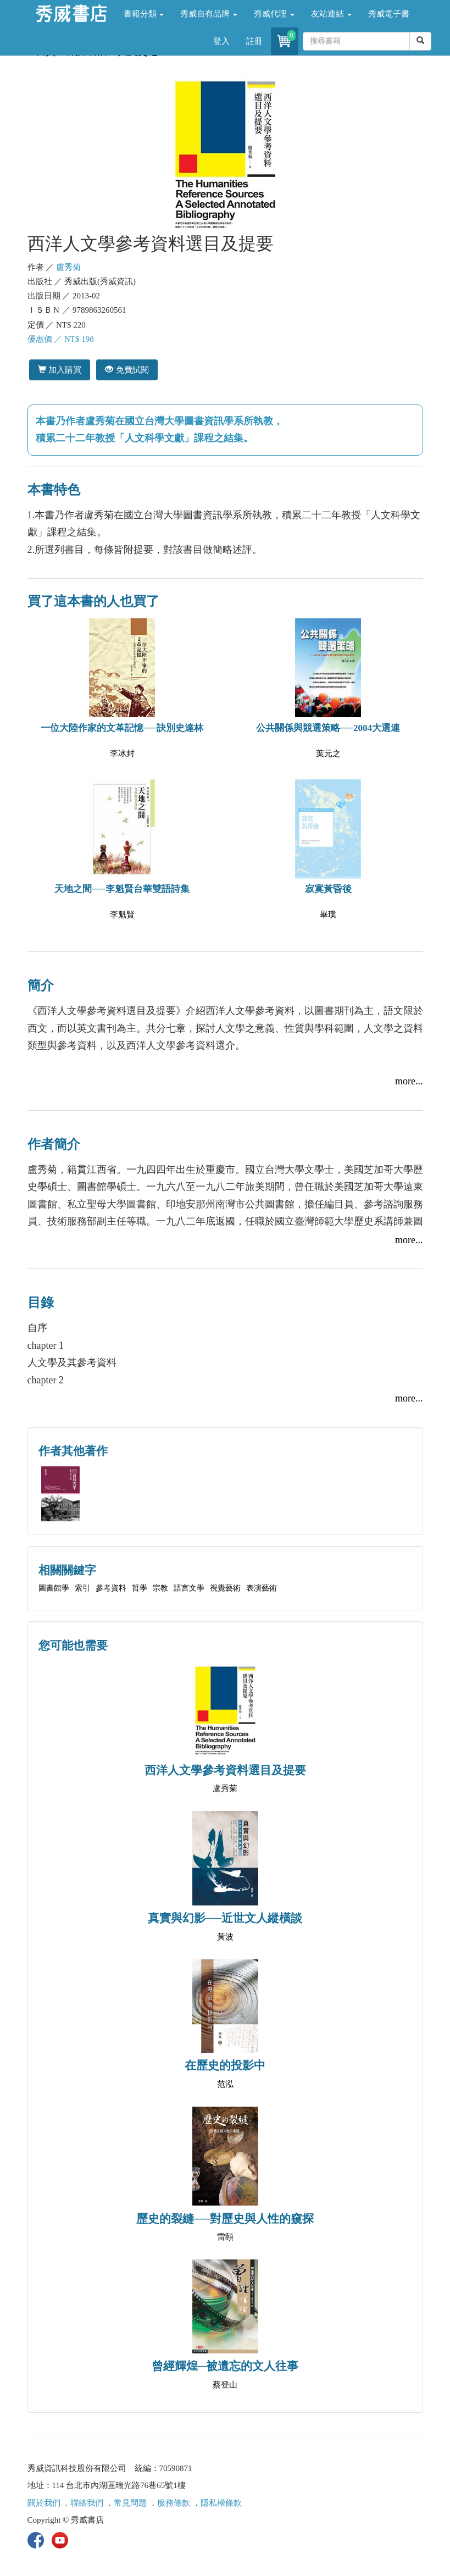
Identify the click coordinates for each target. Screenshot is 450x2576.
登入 (221, 41)
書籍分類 (144, 13)
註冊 (254, 41)
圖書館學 (53, 1588)
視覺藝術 (225, 1588)
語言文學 (189, 1588)
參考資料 (111, 1588)
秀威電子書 (388, 13)
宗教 (160, 1588)
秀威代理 (274, 13)
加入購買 (59, 369)
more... (409, 1081)
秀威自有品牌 (208, 13)
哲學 (139, 1588)
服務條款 (173, 2503)
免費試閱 (126, 369)
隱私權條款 (221, 2503)
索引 (82, 1588)
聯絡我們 (86, 2503)
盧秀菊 (68, 267)
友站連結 (331, 13)
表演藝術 (261, 1588)
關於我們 (43, 2503)
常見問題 (130, 2503)
